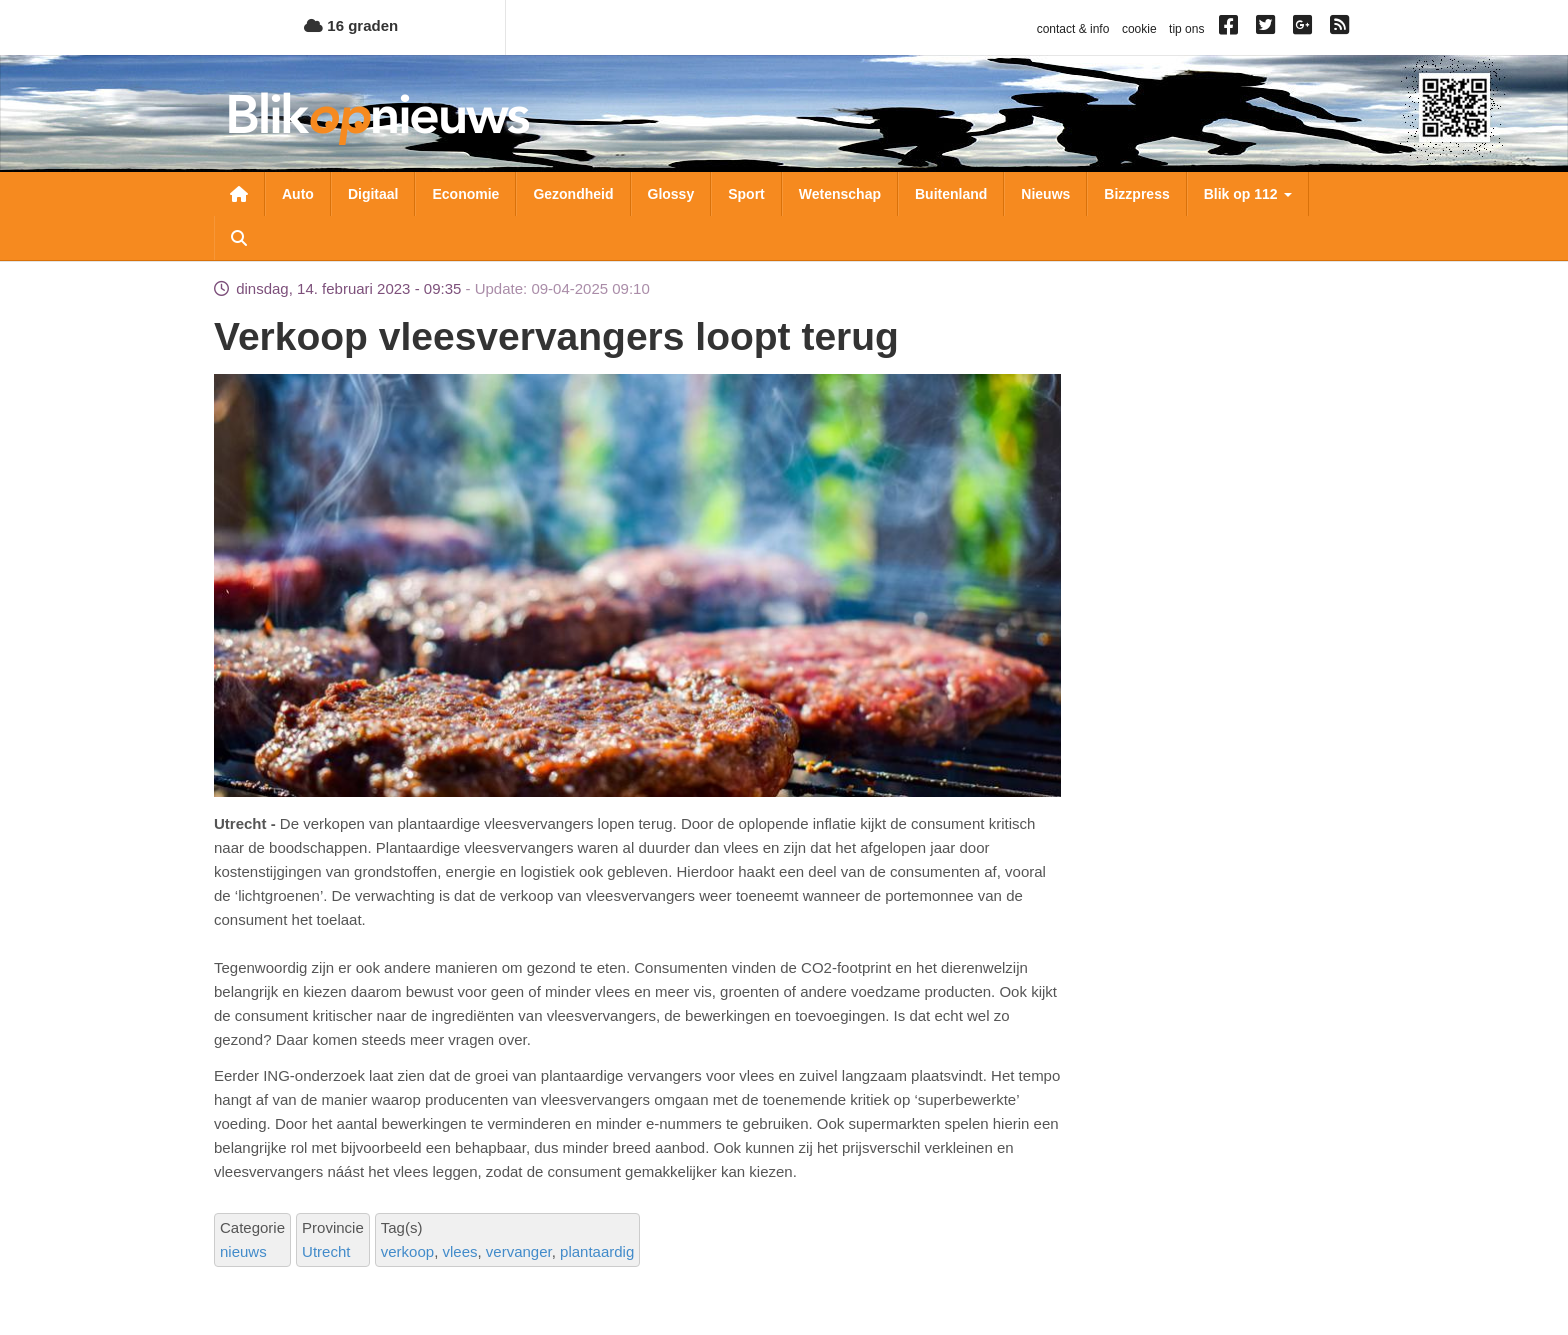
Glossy (671, 194)
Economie (465, 194)
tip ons (1186, 29)
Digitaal (373, 194)
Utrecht (326, 1251)
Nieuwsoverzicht (239, 194)
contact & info (1073, 29)
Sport (746, 194)
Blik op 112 (1248, 194)
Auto (298, 194)
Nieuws (1045, 194)
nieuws (243, 1251)
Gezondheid (573, 194)
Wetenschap (840, 194)
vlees (459, 1251)
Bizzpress (1136, 194)
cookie (1139, 29)
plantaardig (597, 1251)
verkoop (407, 1251)
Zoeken (239, 238)
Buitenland (951, 194)
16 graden (351, 25)
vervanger (519, 1251)
